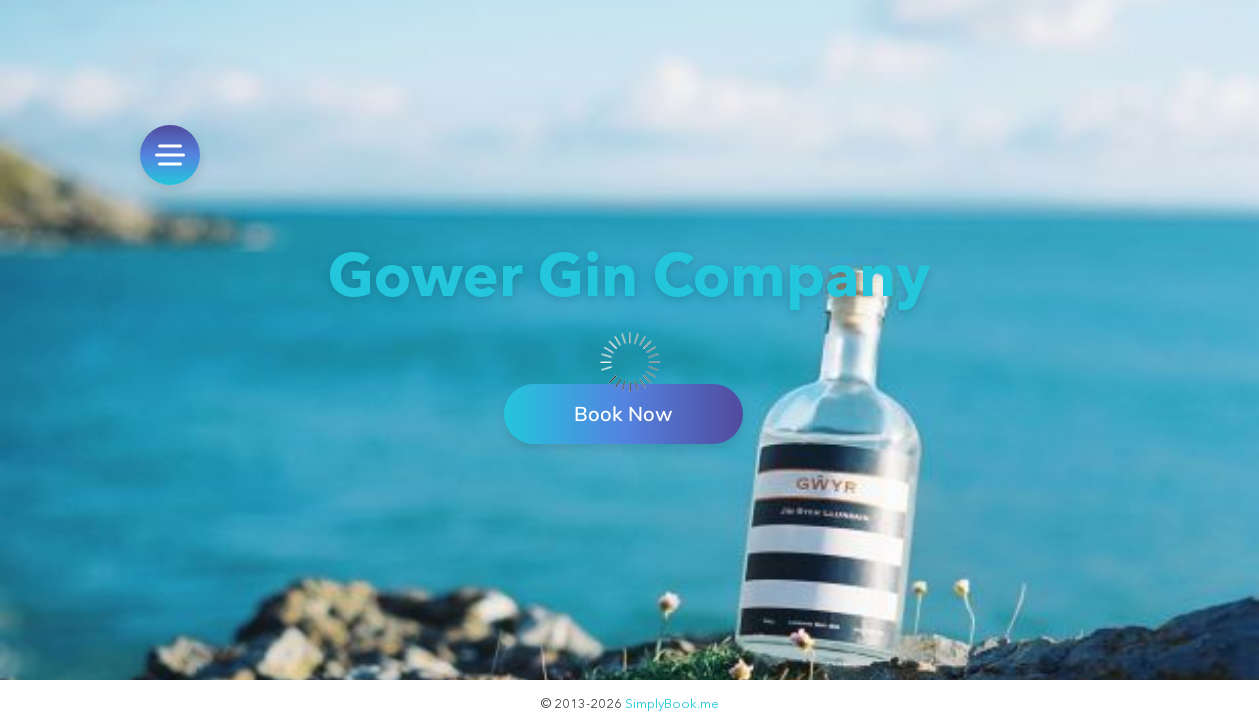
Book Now (623, 413)
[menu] (170, 155)
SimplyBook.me (672, 703)
